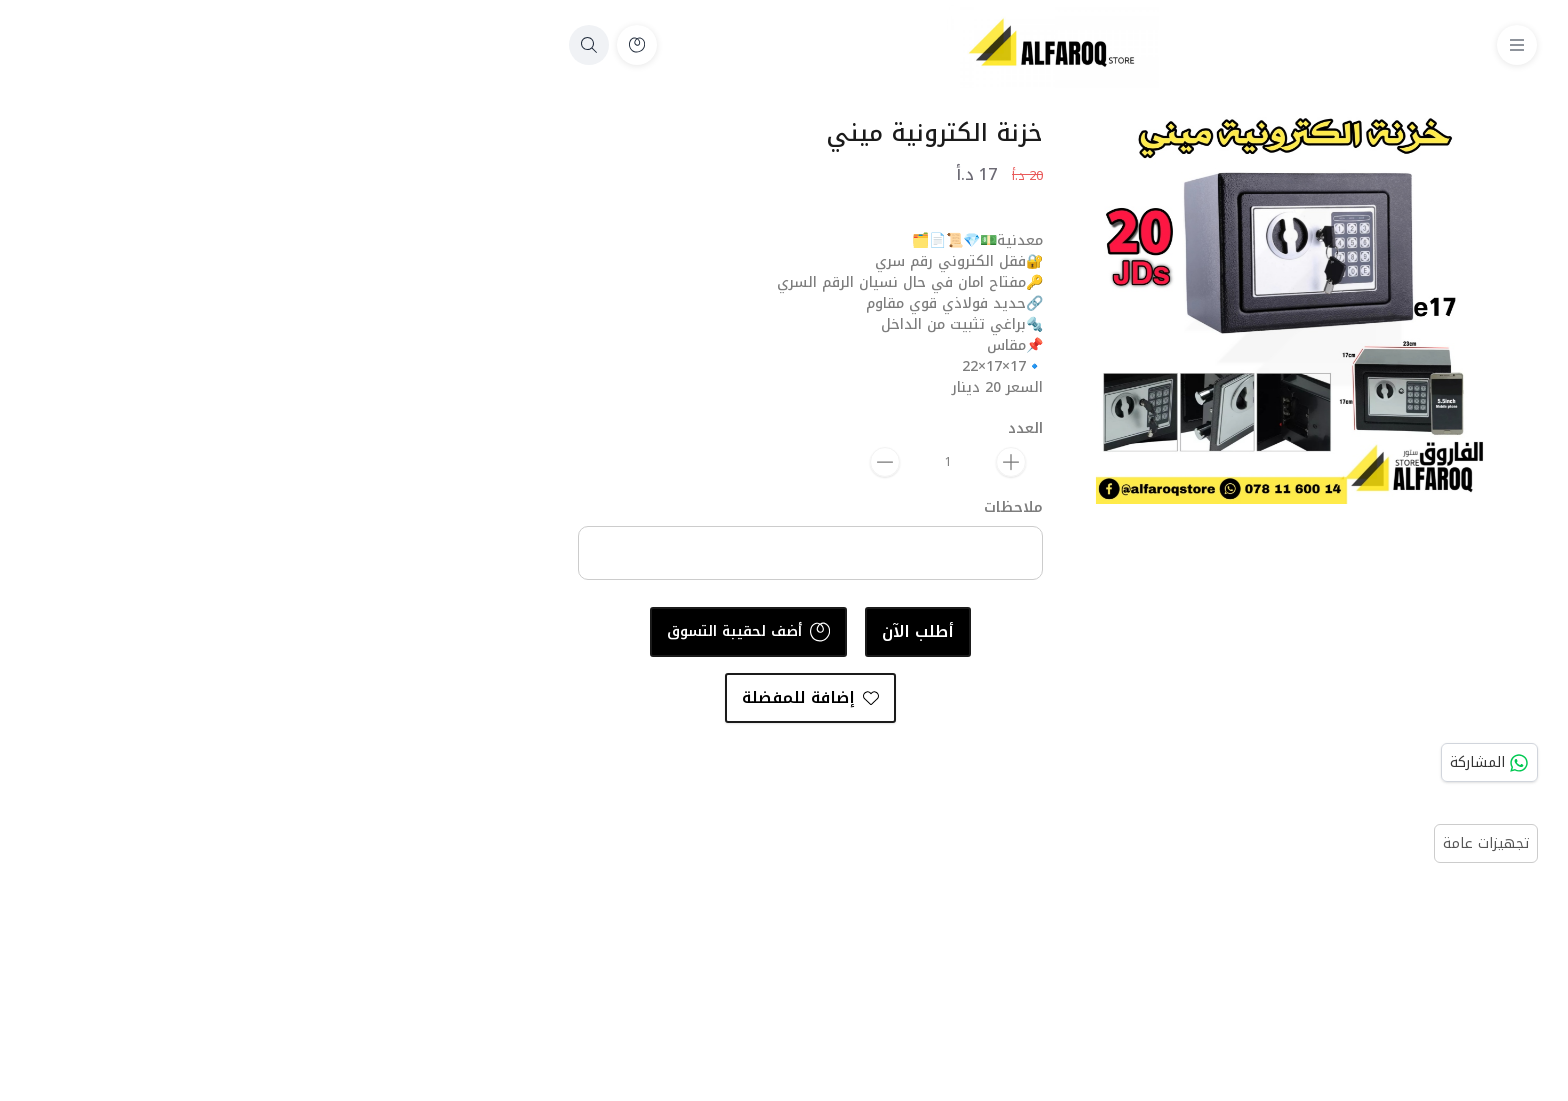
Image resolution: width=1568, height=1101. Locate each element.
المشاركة (1220, 762)
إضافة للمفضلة (541, 698)
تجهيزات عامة (1217, 843)
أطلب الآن (649, 632)
